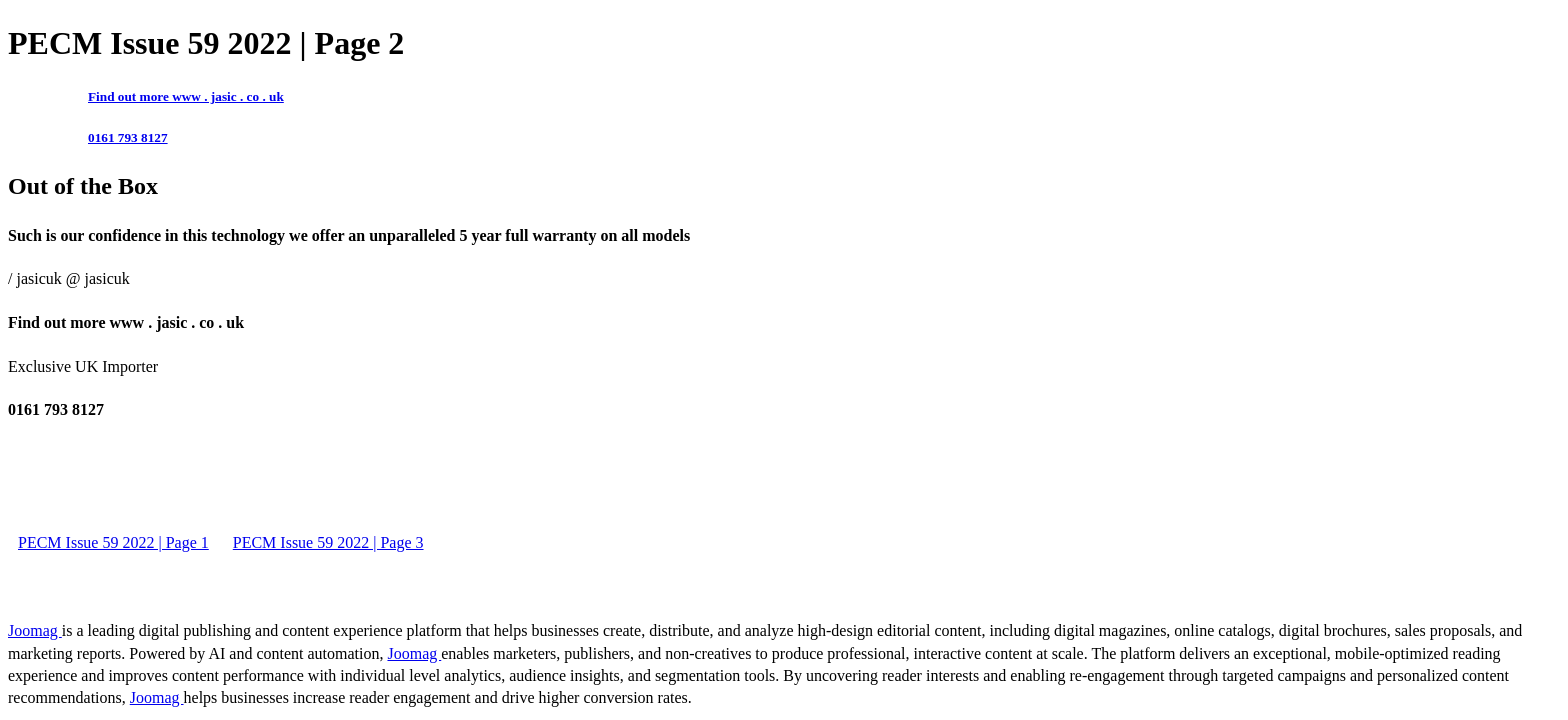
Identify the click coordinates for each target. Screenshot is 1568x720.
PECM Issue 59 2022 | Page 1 (113, 542)
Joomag (35, 630)
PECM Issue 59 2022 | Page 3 (328, 542)
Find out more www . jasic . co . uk (186, 96)
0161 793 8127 (128, 137)
